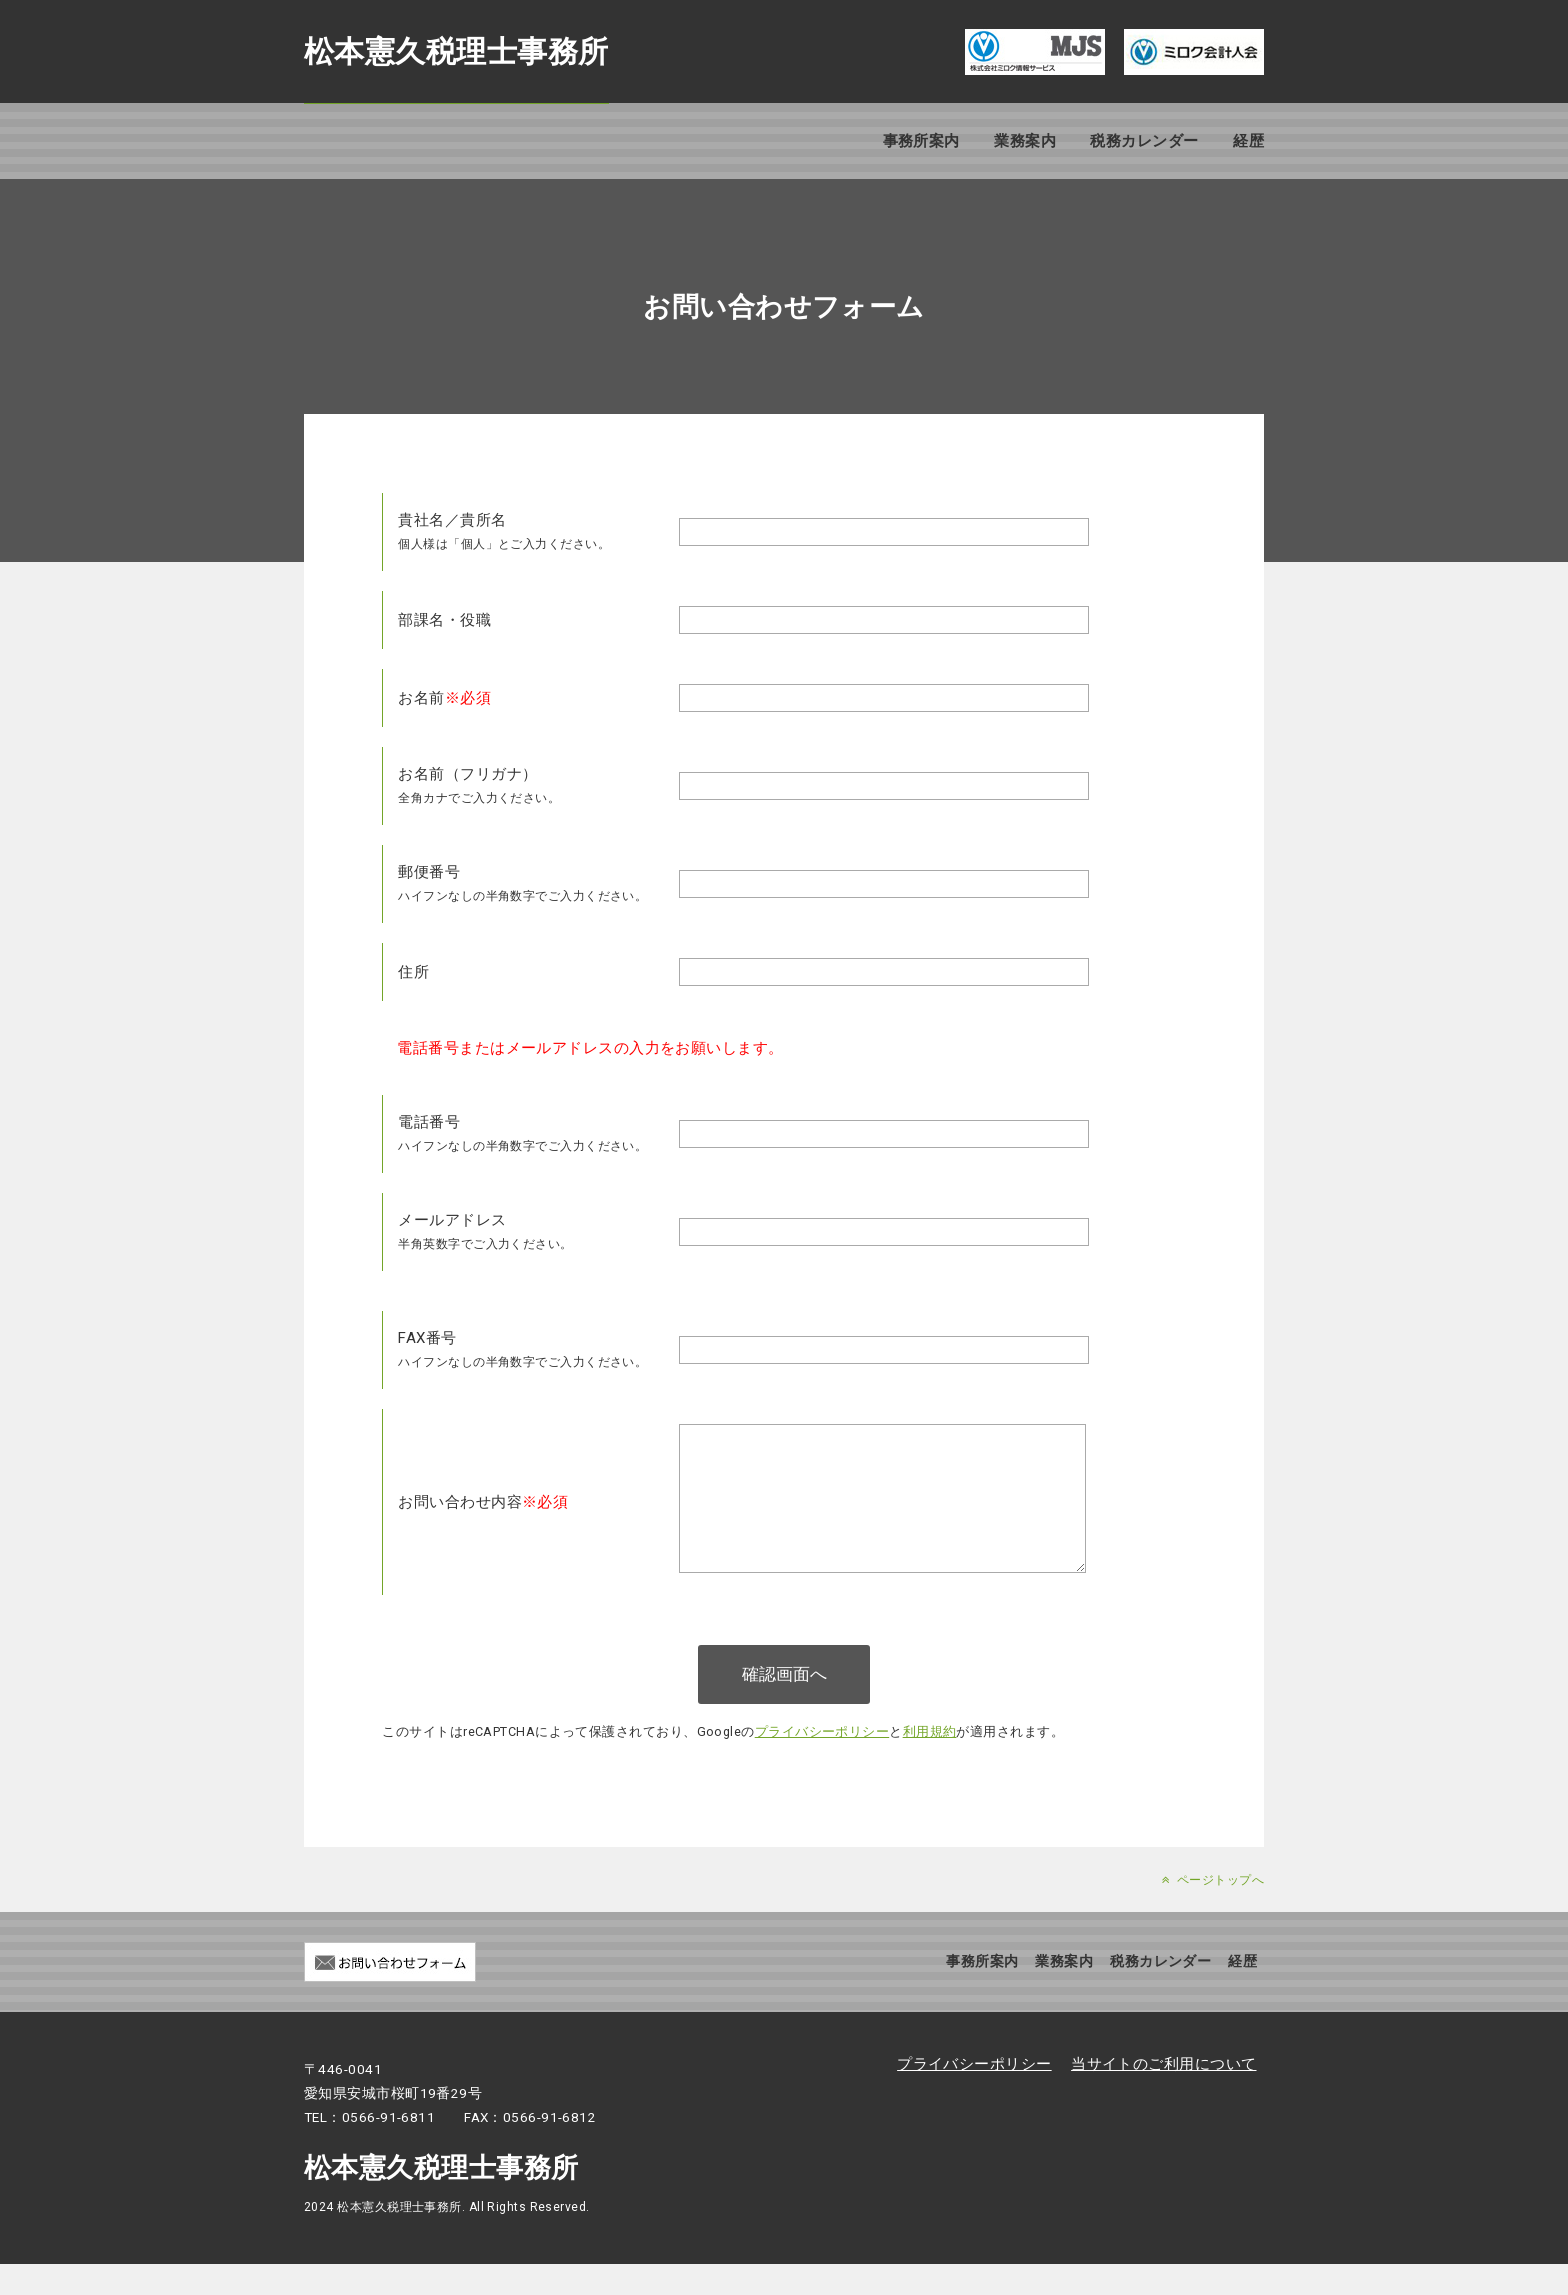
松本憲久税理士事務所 (456, 51)
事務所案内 (921, 141)
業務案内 (1025, 141)
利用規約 (930, 1762)
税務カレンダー (1144, 141)
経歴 (1248, 141)
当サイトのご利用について (1163, 2095)
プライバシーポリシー (822, 1762)
